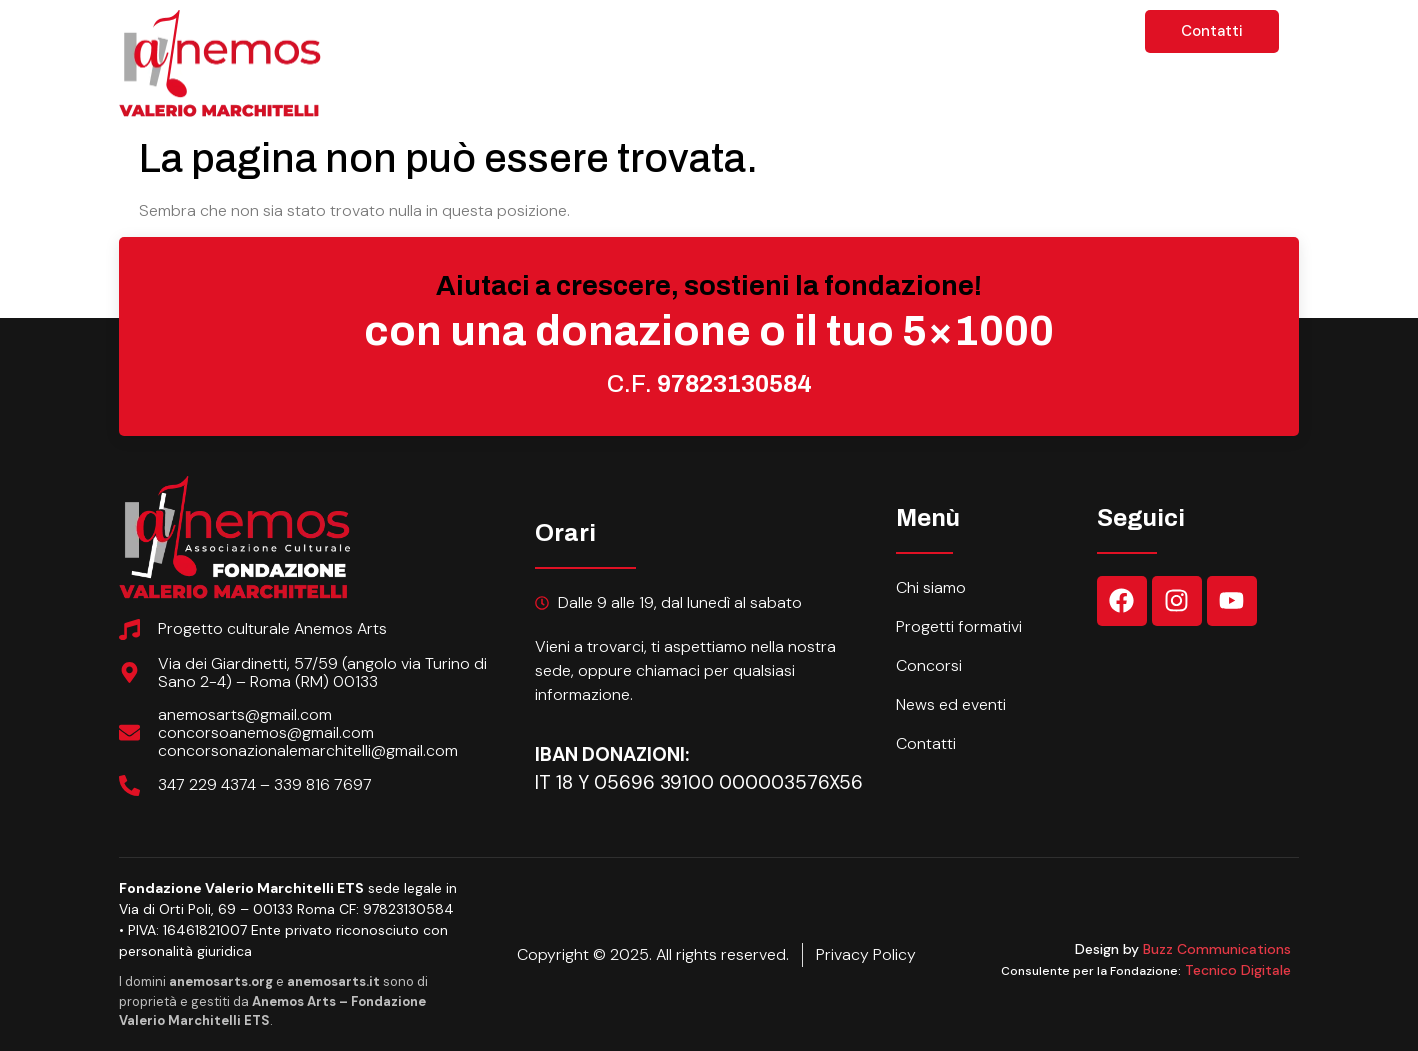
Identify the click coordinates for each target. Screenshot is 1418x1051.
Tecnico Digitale (1238, 970)
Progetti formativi (715, 34)
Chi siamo (539, 34)
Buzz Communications (1217, 949)
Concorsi (888, 34)
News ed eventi (1042, 34)
